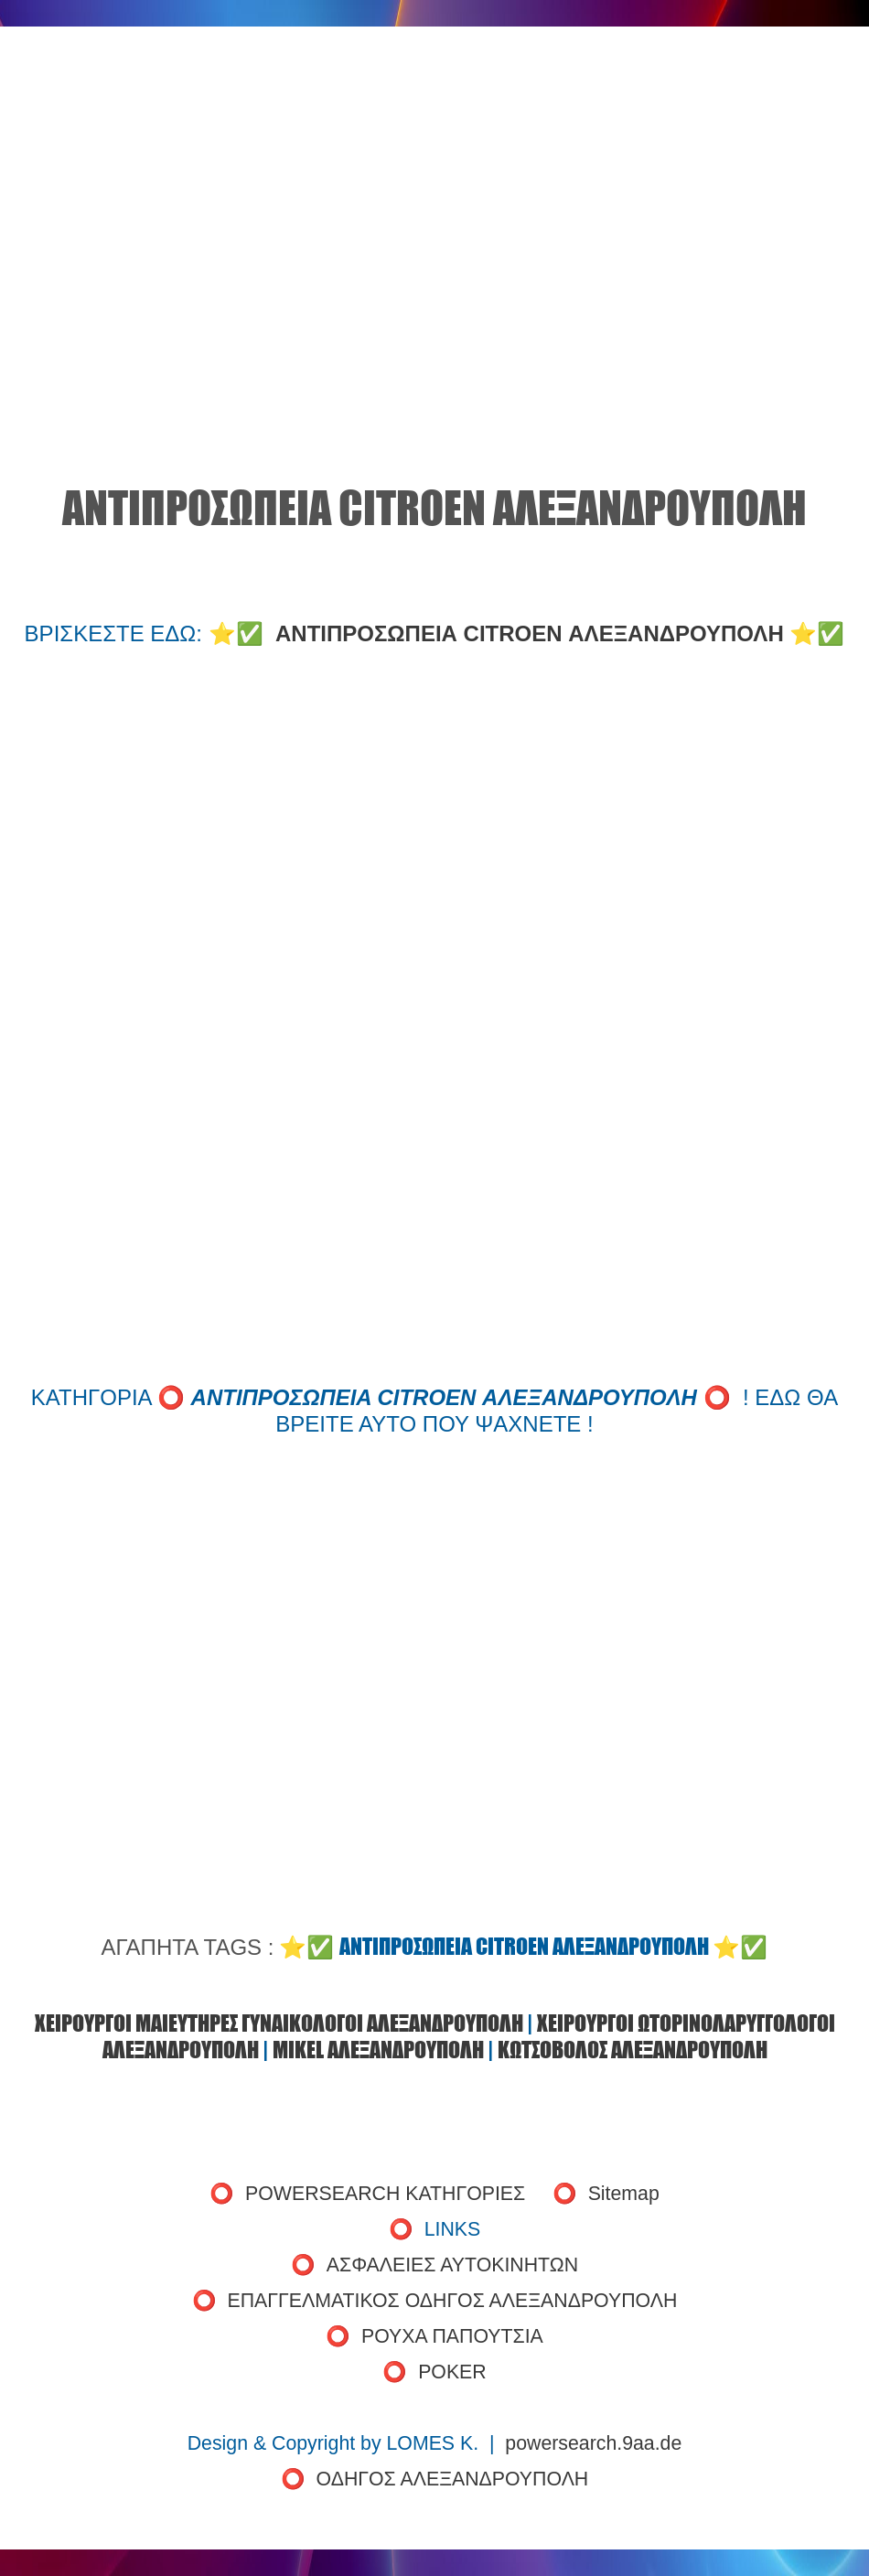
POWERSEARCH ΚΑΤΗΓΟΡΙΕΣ (385, 2194)
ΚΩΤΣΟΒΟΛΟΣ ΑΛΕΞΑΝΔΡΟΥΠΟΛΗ (632, 2049)
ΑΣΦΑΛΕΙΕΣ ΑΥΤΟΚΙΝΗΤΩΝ (452, 2265)
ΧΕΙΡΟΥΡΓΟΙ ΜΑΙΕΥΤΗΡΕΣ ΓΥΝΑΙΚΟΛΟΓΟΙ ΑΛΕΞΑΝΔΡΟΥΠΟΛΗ (279, 2023)
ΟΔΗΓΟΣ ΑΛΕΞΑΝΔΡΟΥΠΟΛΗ (452, 2479)
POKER (452, 2372)
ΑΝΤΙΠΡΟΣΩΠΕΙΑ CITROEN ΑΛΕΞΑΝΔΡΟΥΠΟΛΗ (529, 633)
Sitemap (624, 2194)
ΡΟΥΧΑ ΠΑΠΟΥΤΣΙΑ (452, 2336)
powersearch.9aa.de (593, 2443)
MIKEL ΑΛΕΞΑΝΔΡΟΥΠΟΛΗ (378, 2049)
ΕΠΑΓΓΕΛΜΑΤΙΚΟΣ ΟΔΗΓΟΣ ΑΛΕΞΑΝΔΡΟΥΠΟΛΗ (453, 2301)
